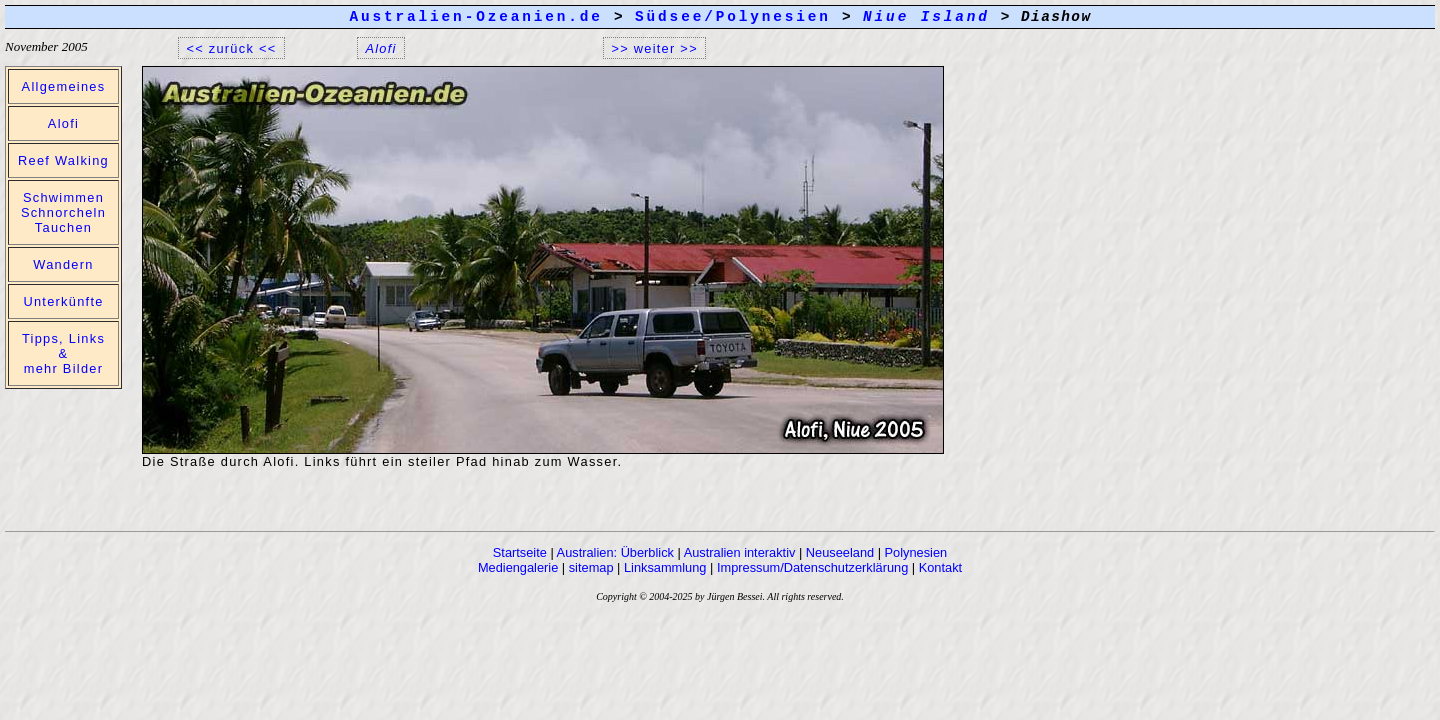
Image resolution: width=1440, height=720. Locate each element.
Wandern (63, 264)
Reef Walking (63, 160)
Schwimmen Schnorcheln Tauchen (63, 212)
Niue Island (926, 17)
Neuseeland (840, 552)
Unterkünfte (63, 301)
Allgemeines (64, 86)
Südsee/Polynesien (733, 17)
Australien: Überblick (615, 552)
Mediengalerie (518, 567)
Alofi (63, 123)
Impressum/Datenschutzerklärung (812, 567)
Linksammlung (665, 567)
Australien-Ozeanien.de (475, 17)
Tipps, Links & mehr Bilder (63, 353)
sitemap (591, 567)
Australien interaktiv (740, 552)
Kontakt (940, 567)
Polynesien (916, 552)
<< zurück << (232, 47)
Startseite (520, 552)
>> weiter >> (655, 47)
